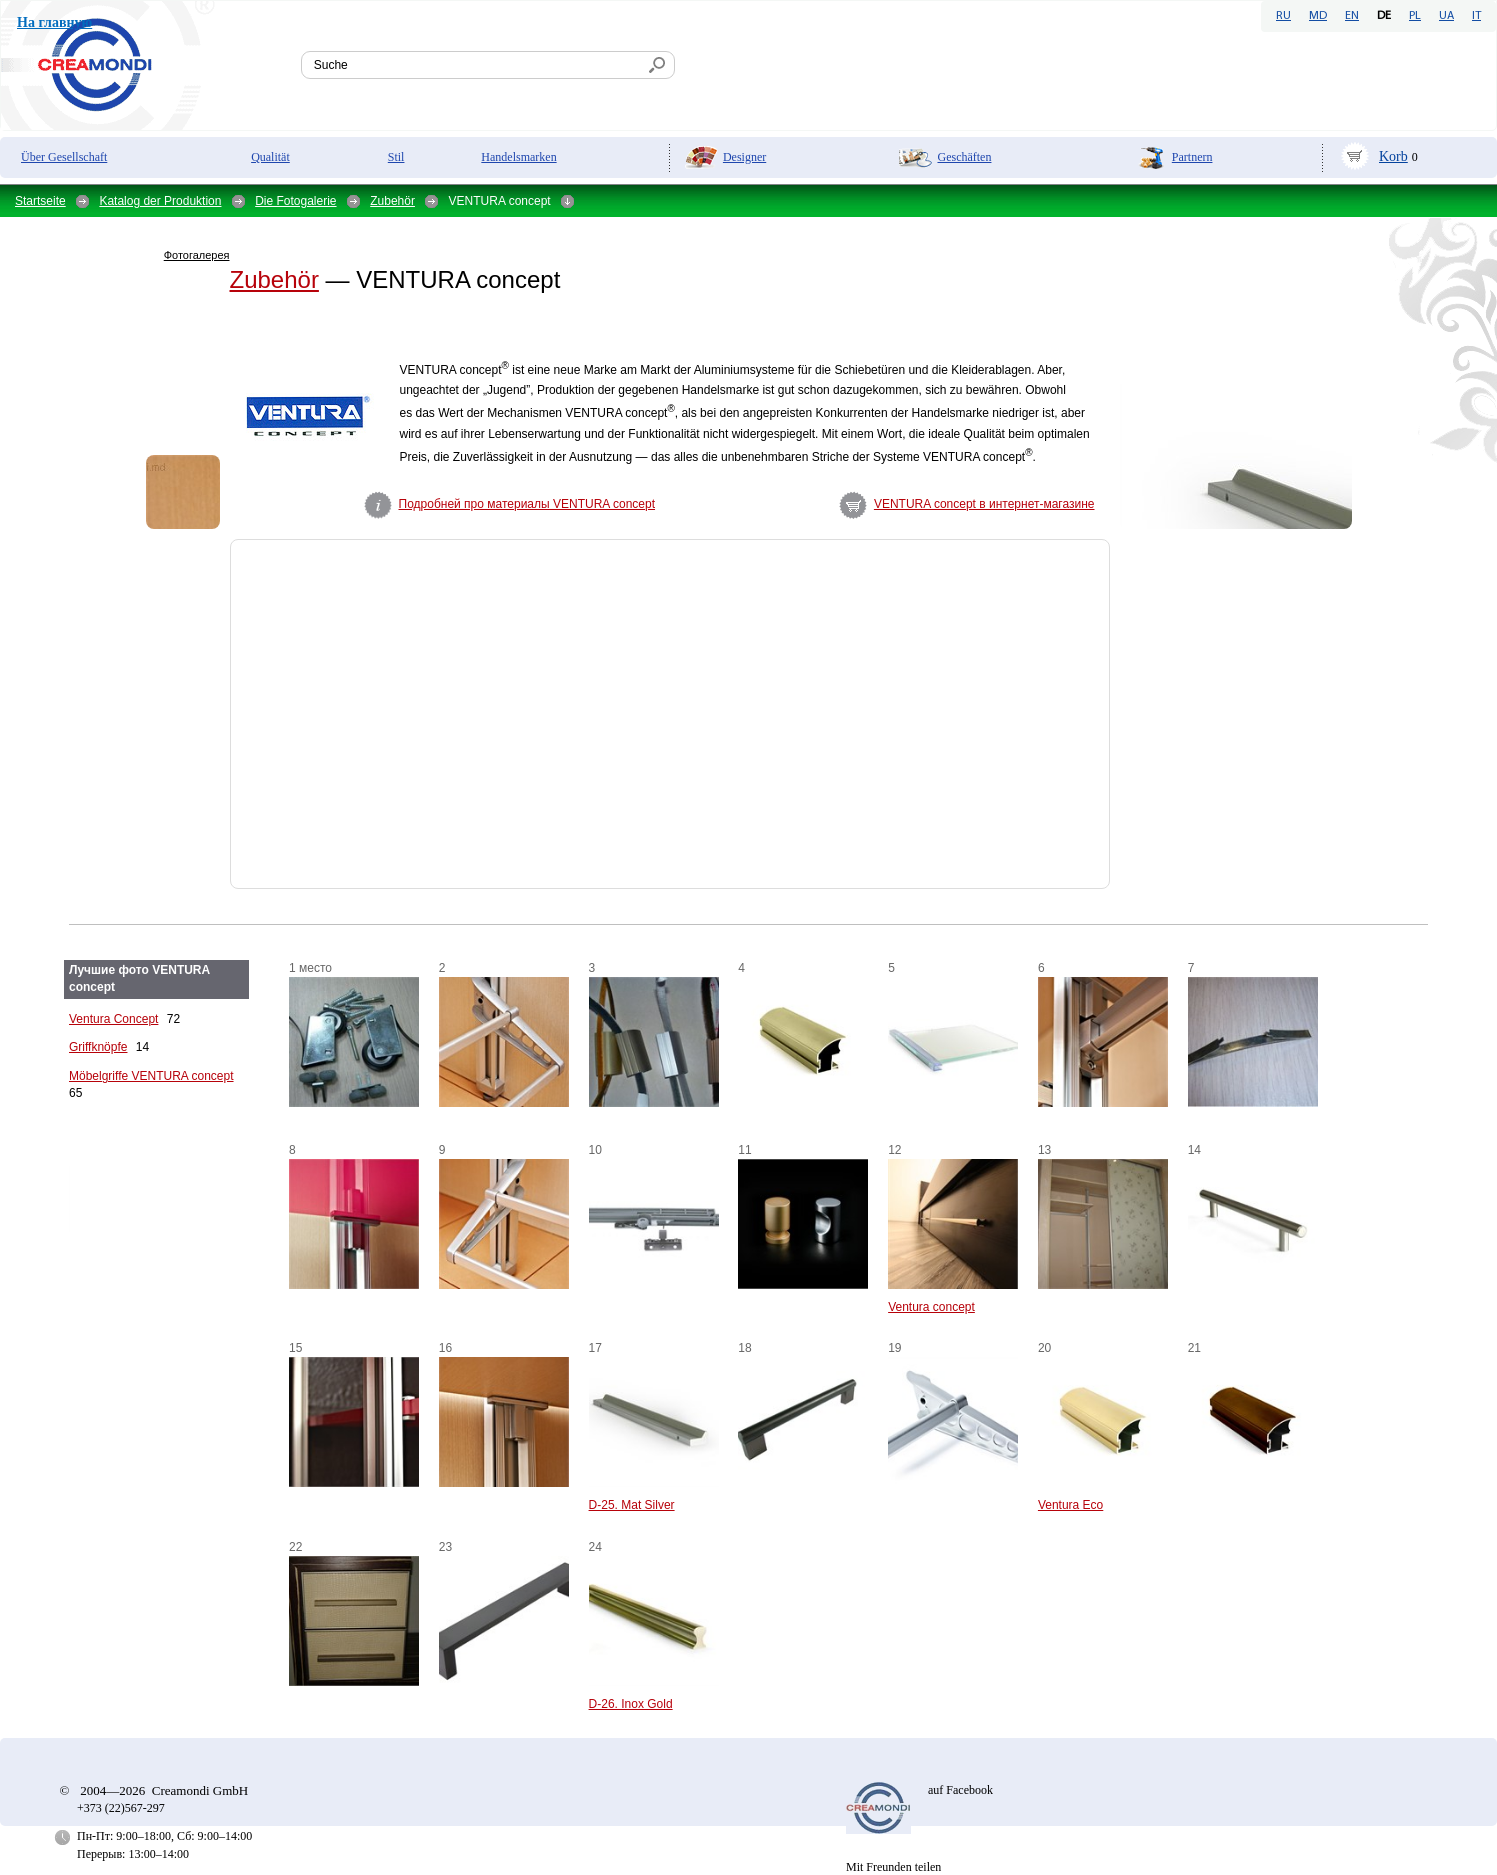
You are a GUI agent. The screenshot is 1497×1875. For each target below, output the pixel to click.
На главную (54, 22)
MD (1318, 16)
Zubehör (392, 201)
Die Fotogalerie (295, 201)
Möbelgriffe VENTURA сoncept (151, 1076)
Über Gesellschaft (64, 157)
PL (1415, 16)
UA (1446, 16)
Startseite (40, 201)
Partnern (1192, 157)
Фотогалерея (197, 255)
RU (1283, 16)
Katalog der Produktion (160, 201)
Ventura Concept (113, 1019)
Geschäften (964, 157)
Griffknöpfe (98, 1047)
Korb (1393, 156)
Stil (396, 157)
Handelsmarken (518, 157)
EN (1352, 16)
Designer (744, 157)
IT (1476, 16)
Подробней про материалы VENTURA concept (527, 504)
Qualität (270, 157)
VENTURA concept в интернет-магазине (984, 504)
